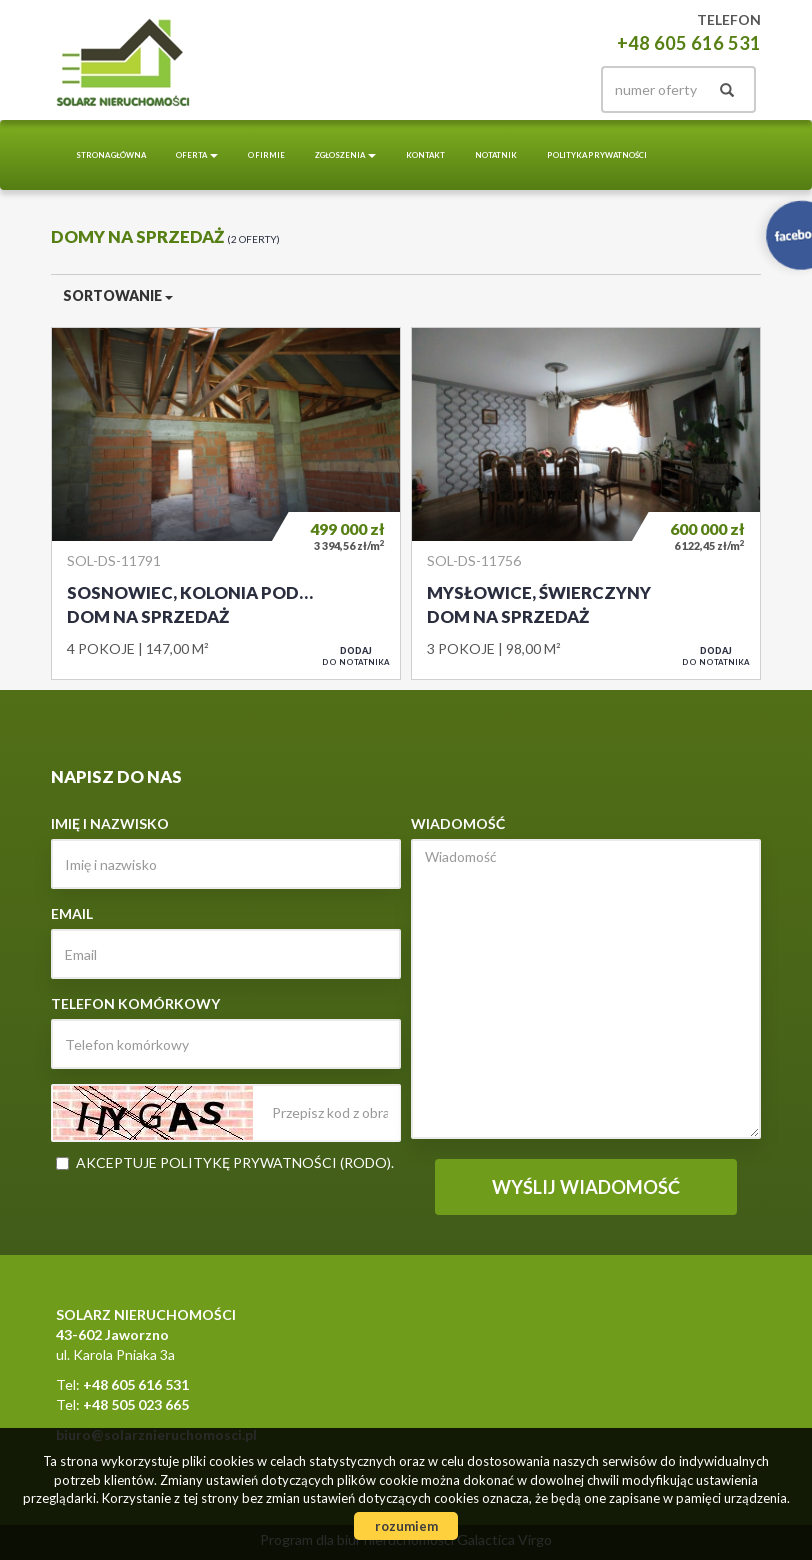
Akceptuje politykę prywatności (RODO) (233, 1162)
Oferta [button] (197, 155)
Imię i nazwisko (110, 823)
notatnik (496, 155)
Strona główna (111, 155)
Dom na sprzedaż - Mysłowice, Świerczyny (586, 503)
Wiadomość (458, 823)
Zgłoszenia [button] (345, 155)
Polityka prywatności (597, 155)
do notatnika (356, 656)
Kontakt (425, 155)
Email (72, 913)
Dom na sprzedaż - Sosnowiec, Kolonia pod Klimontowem (226, 503)
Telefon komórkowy (135, 1003)
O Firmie (266, 155)
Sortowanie (118, 295)
